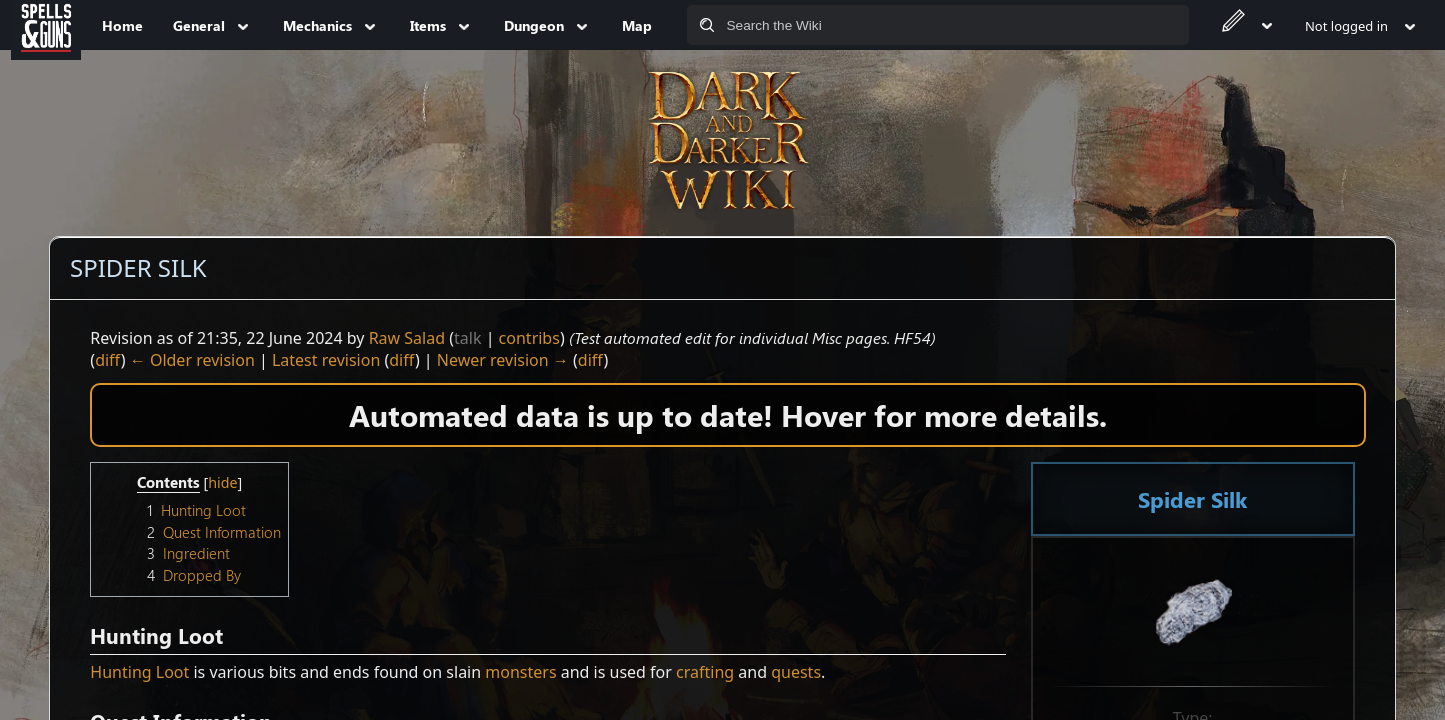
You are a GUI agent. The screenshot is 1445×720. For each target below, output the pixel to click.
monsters (520, 672)
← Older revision (192, 360)
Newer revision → (503, 360)
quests (796, 672)
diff (108, 360)
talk (467, 338)
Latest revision (326, 360)
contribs (529, 338)
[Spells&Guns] (46, 25)
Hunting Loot (139, 672)
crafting (705, 672)
